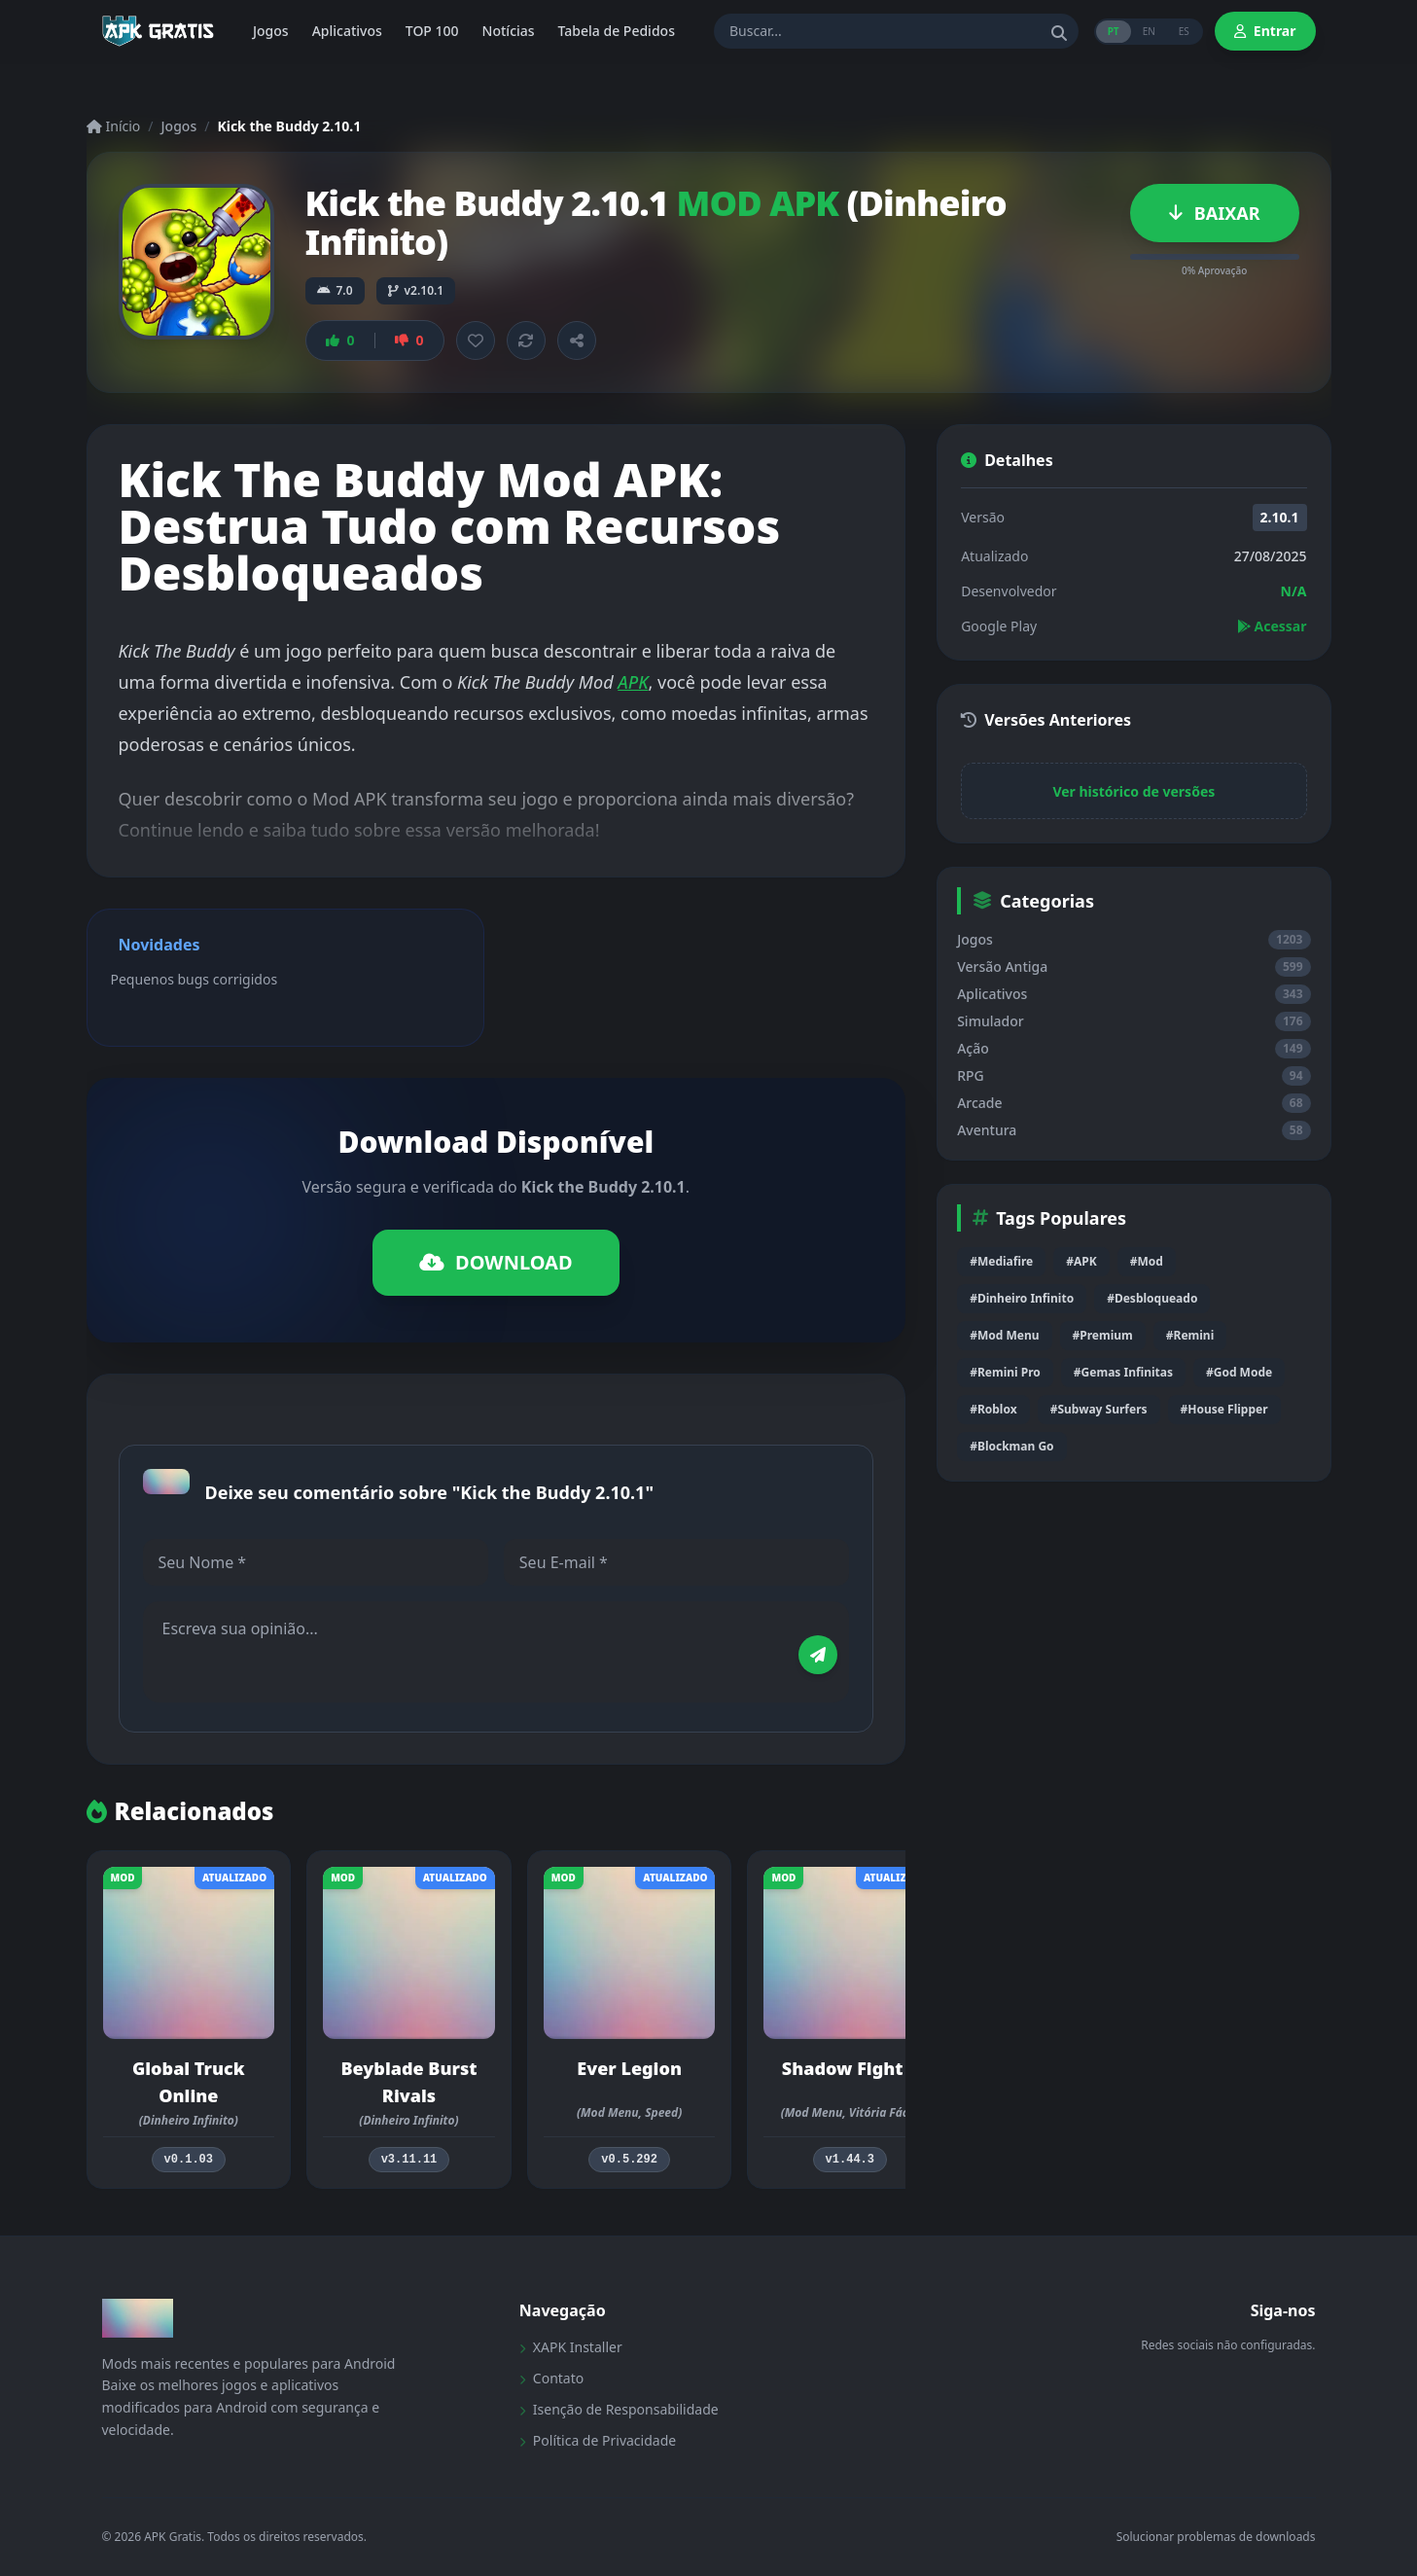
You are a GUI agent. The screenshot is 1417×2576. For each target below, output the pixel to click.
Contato (551, 2378)
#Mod (1146, 1261)
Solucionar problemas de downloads (1216, 2537)
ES (1184, 31)
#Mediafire (1001, 1261)
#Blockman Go (1011, 1446)
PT (1113, 31)
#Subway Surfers (1099, 1409)
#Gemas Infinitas (1123, 1372)
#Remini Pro (1005, 1372)
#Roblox (993, 1409)
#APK (1081, 1261)
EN (1149, 31)
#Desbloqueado (1152, 1298)
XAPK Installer (570, 2347)
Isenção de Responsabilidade (619, 2409)
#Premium (1103, 1335)
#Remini (1190, 1335)
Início (114, 126)
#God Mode (1239, 1372)
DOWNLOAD (496, 1262)
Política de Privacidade (597, 2440)
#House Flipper (1224, 1409)
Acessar (1272, 626)
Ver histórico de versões (1133, 791)
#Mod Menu (1004, 1335)
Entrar (1265, 30)
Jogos (179, 126)
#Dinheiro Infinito (1022, 1298)
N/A (1294, 591)
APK (633, 682)
